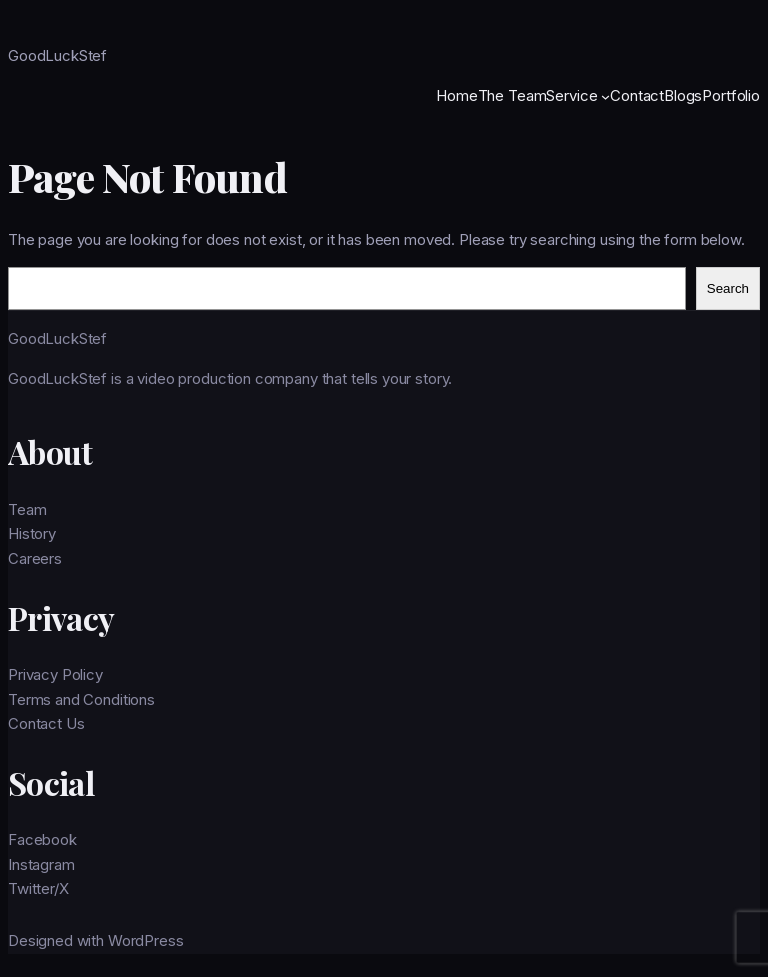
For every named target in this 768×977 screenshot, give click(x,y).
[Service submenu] (605, 95)
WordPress (146, 940)
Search (728, 288)
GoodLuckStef (57, 55)
